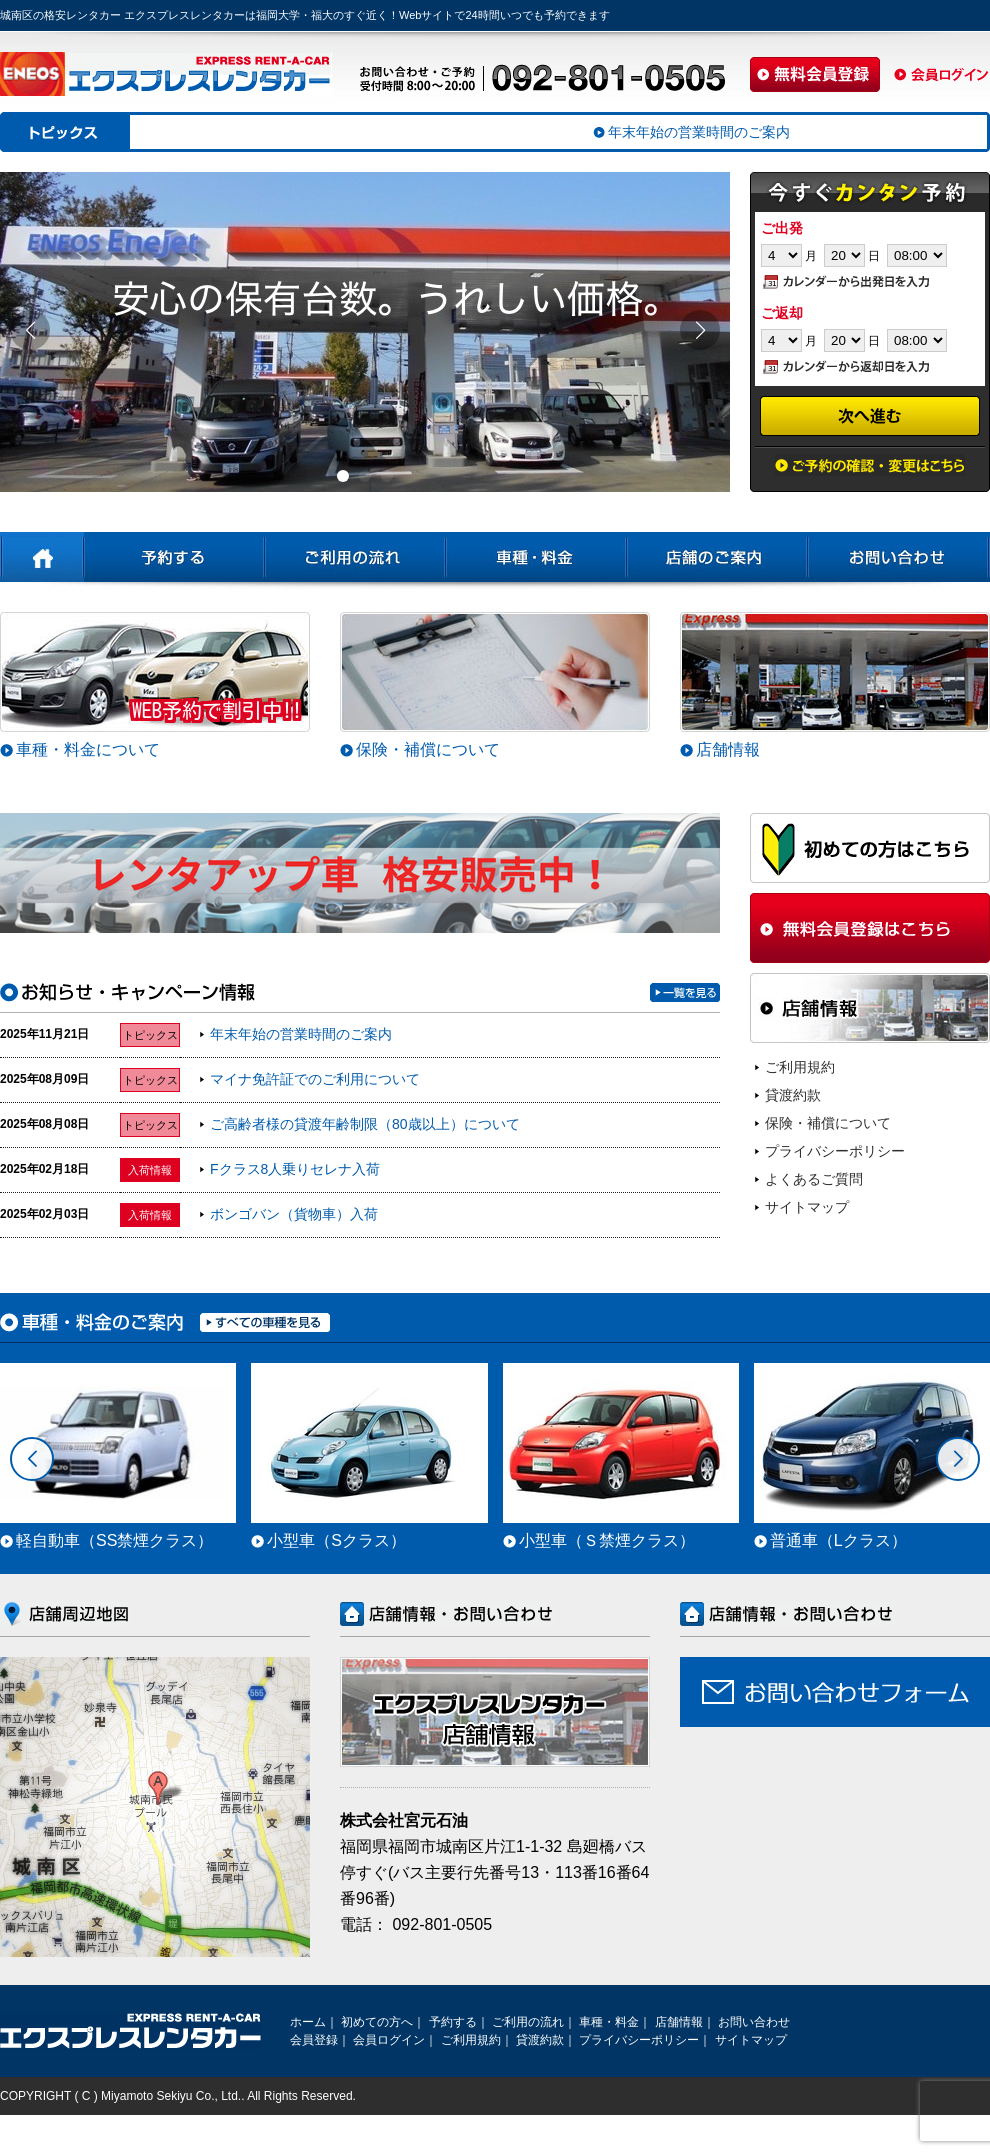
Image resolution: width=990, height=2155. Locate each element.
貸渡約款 (793, 1095)
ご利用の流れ (528, 2022)
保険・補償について (428, 749)
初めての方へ (377, 2022)
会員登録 (314, 2040)
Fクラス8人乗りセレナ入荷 (295, 1169)
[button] (343, 476)
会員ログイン (389, 2040)
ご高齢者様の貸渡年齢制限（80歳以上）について (365, 1124)
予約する (453, 2022)
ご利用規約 (800, 1067)
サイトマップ (807, 1207)
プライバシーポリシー (835, 1151)
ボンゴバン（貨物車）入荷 (294, 1214)
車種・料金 (609, 2022)
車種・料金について (88, 749)
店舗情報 (728, 749)
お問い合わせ (754, 2022)
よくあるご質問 (814, 1179)
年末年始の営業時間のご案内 (301, 1034)
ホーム (308, 2022)
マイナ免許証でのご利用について (315, 1079)
